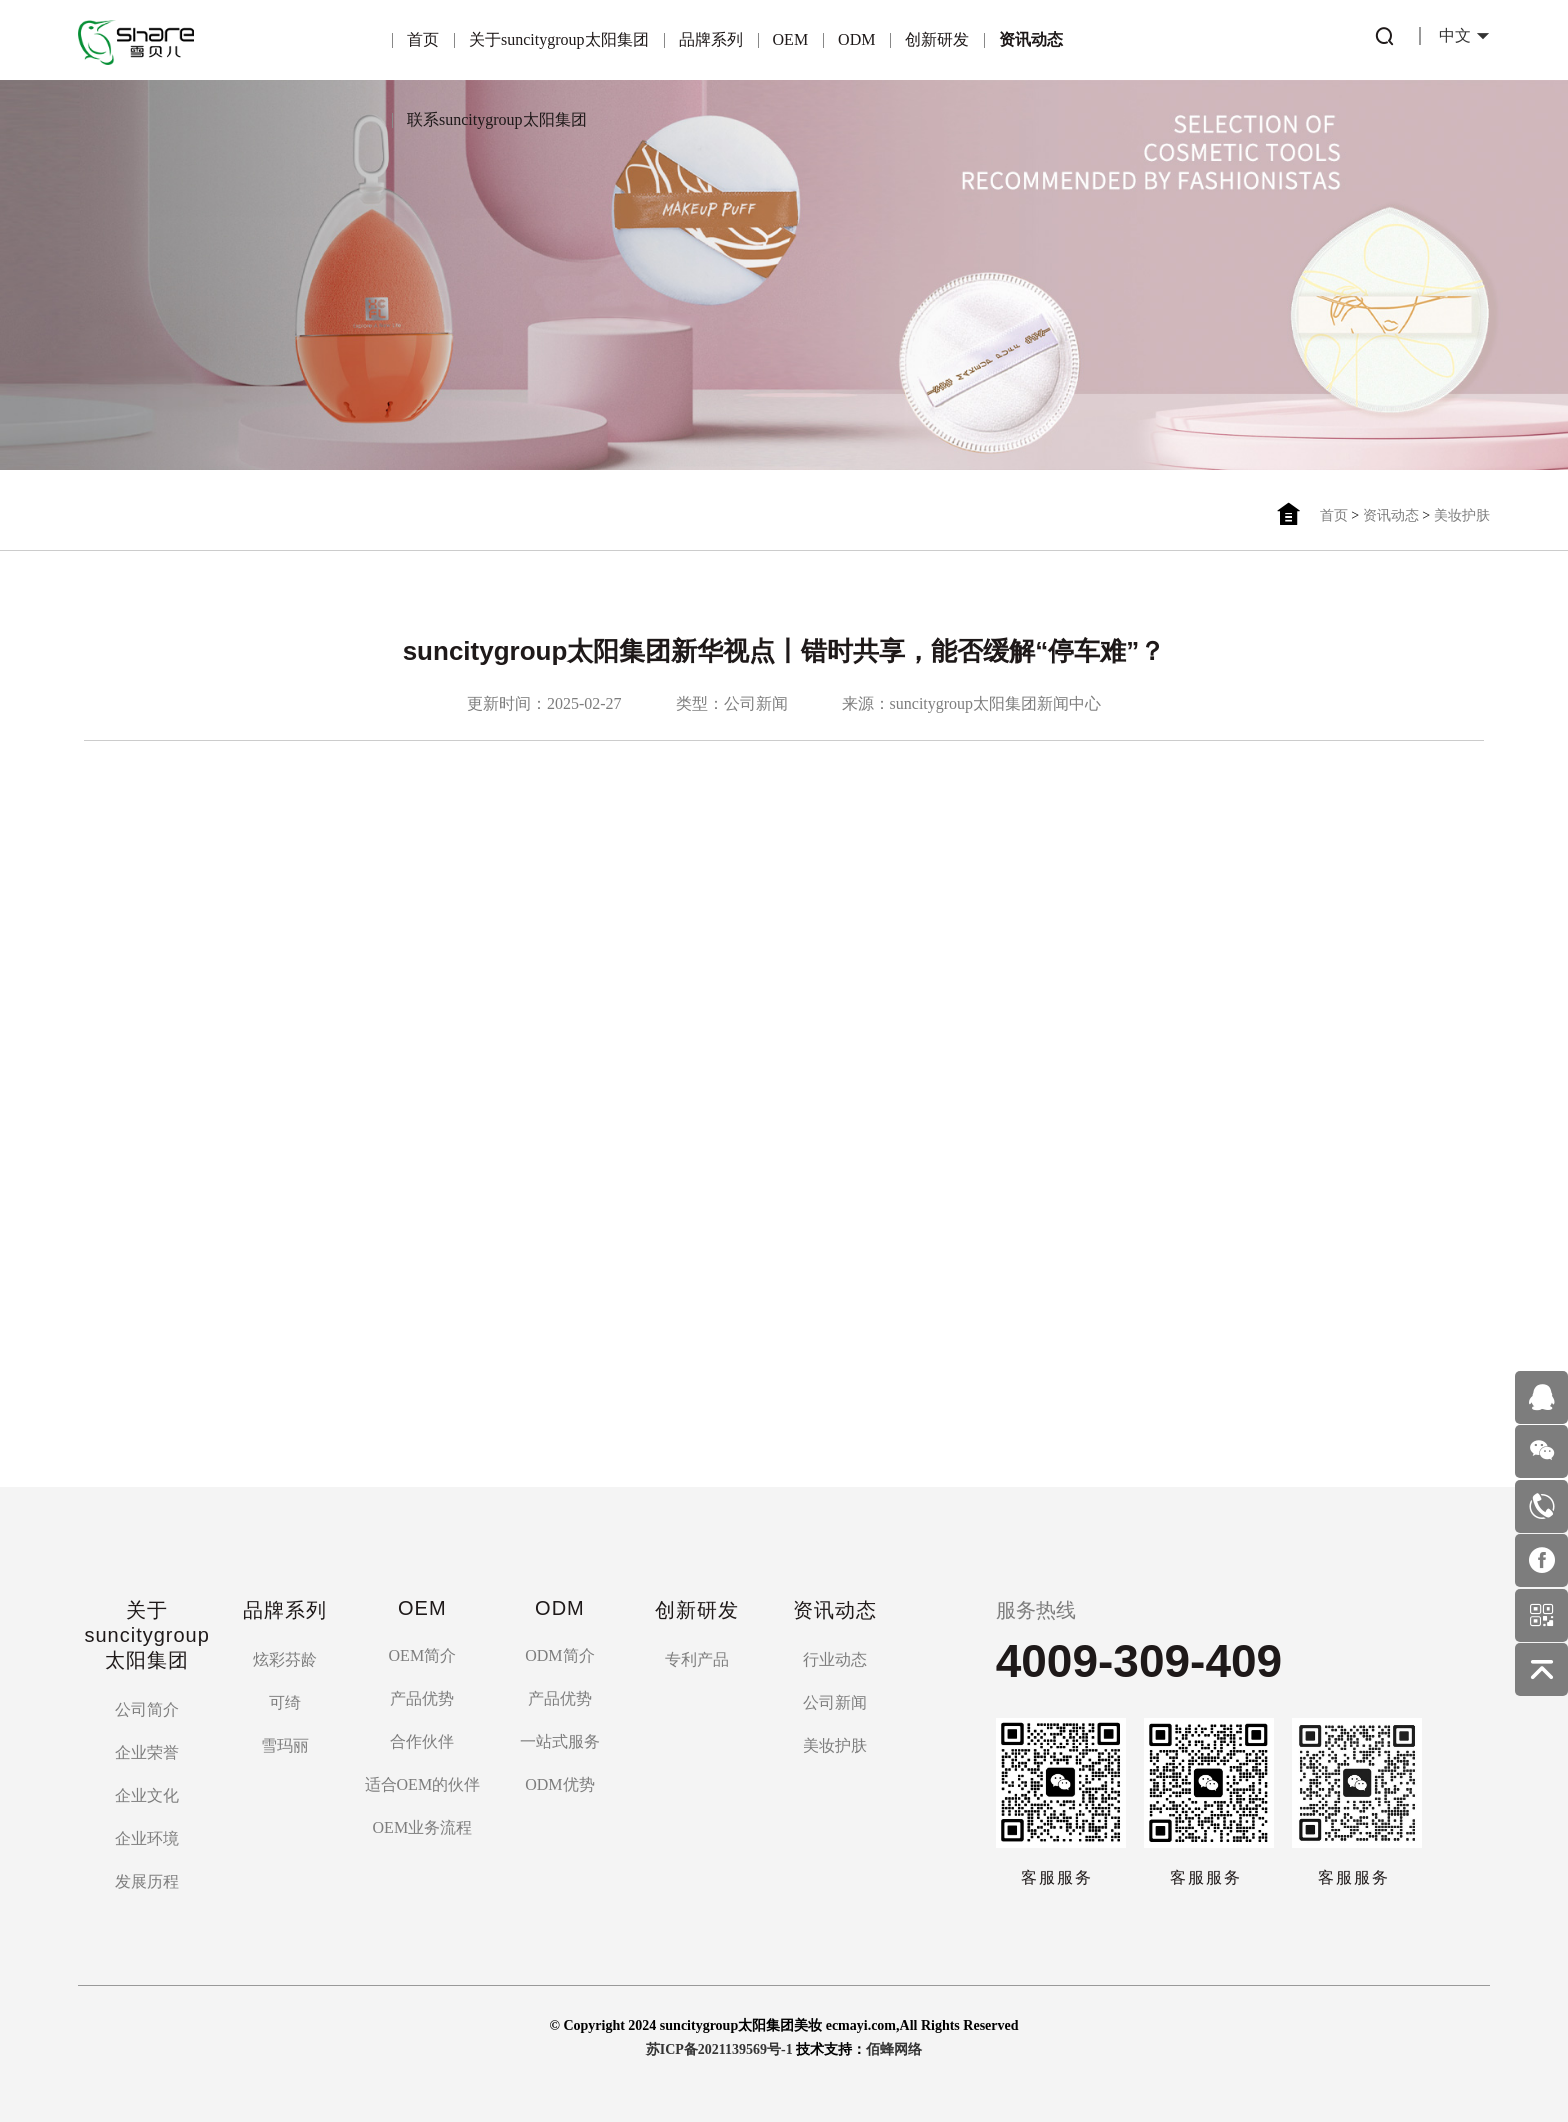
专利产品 (697, 1659)
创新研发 (937, 39)
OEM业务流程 (423, 1827)
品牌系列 (711, 39)
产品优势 (422, 1698)
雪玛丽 (285, 1745)
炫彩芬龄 (285, 1659)
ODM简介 (559, 1655)
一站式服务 (560, 1741)
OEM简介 (423, 1655)
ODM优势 (559, 1784)
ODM (856, 39)
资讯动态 (1031, 39)
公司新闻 (835, 1702)
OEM (791, 39)
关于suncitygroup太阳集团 (559, 39)
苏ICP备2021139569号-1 (719, 2049)
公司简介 (147, 1709)
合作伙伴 (422, 1741)
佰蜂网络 (894, 2049)
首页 (423, 39)
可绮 (285, 1702)
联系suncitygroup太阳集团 (497, 119)
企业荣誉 (147, 1752)
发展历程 (147, 1881)
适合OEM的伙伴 (423, 1784)
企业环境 (147, 1838)
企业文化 (147, 1795)
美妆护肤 (1462, 515)
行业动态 (835, 1659)
